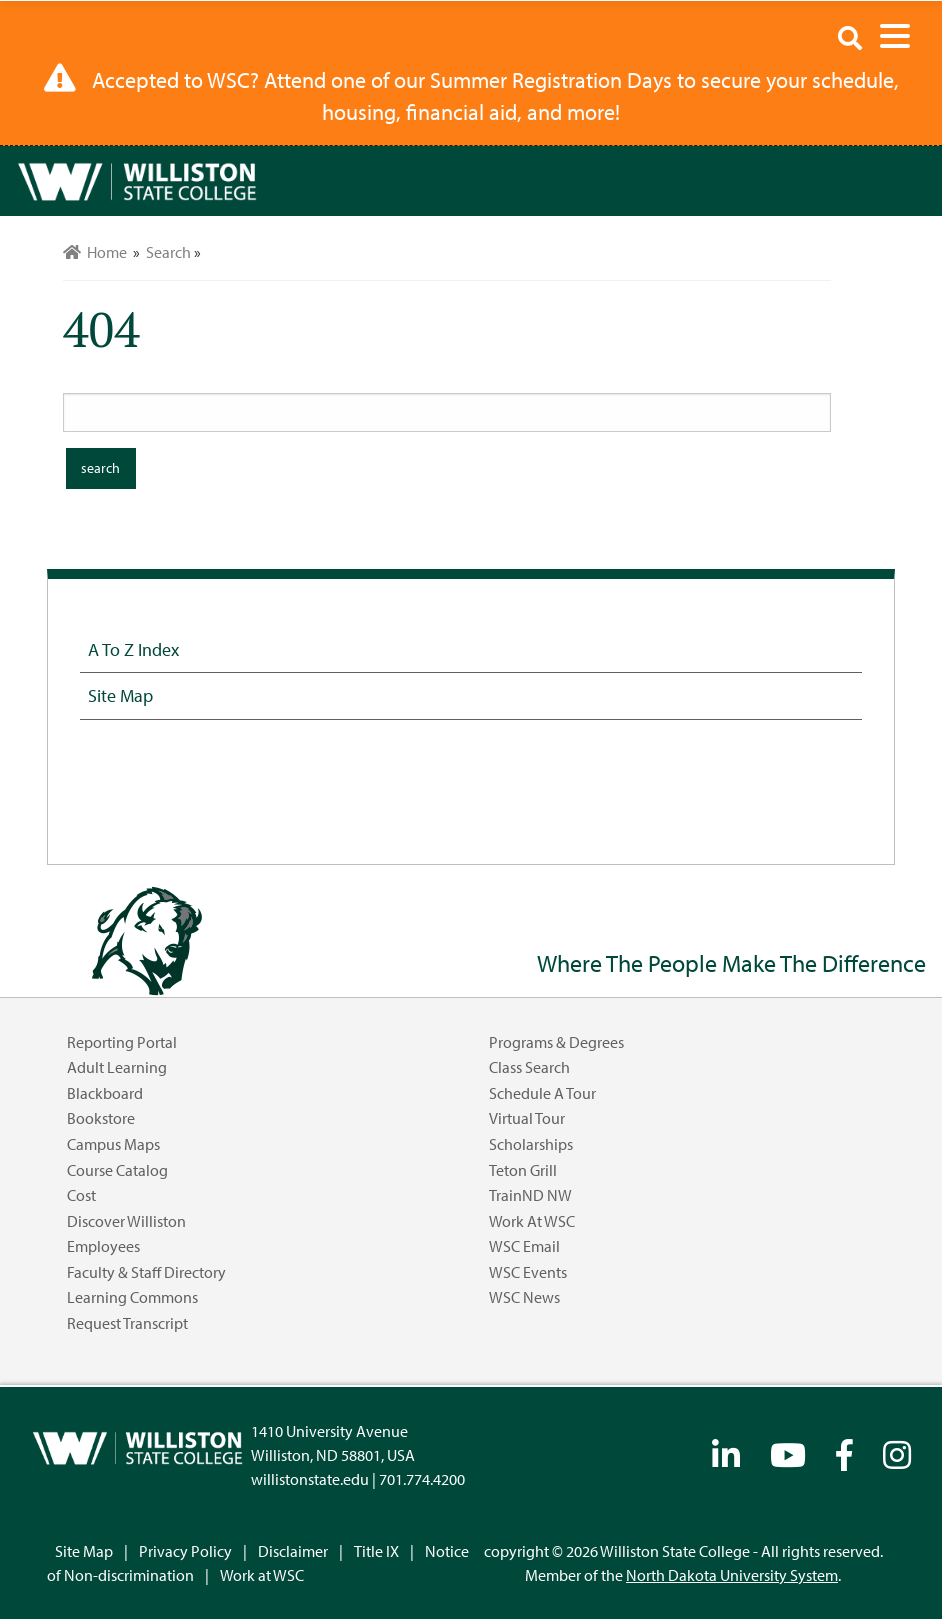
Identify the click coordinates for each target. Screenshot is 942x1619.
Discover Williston (126, 1221)
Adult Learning (117, 1067)
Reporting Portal (122, 1042)
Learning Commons (132, 1297)
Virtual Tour (527, 1118)
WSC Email (524, 1246)
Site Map (120, 695)
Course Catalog (117, 1170)
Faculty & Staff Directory (146, 1272)
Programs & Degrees (556, 1042)
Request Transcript (127, 1323)
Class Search (529, 1067)
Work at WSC (532, 1221)
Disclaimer (293, 1551)
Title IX (376, 1551)
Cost (81, 1195)
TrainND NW (530, 1195)
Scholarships (531, 1144)
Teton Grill (523, 1170)
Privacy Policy (185, 1551)
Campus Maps (113, 1144)
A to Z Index (133, 649)
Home (95, 252)
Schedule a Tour (542, 1093)
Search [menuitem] (168, 252)
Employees (103, 1246)
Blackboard (105, 1093)
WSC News (524, 1297)
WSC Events (528, 1272)
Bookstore (101, 1118)
